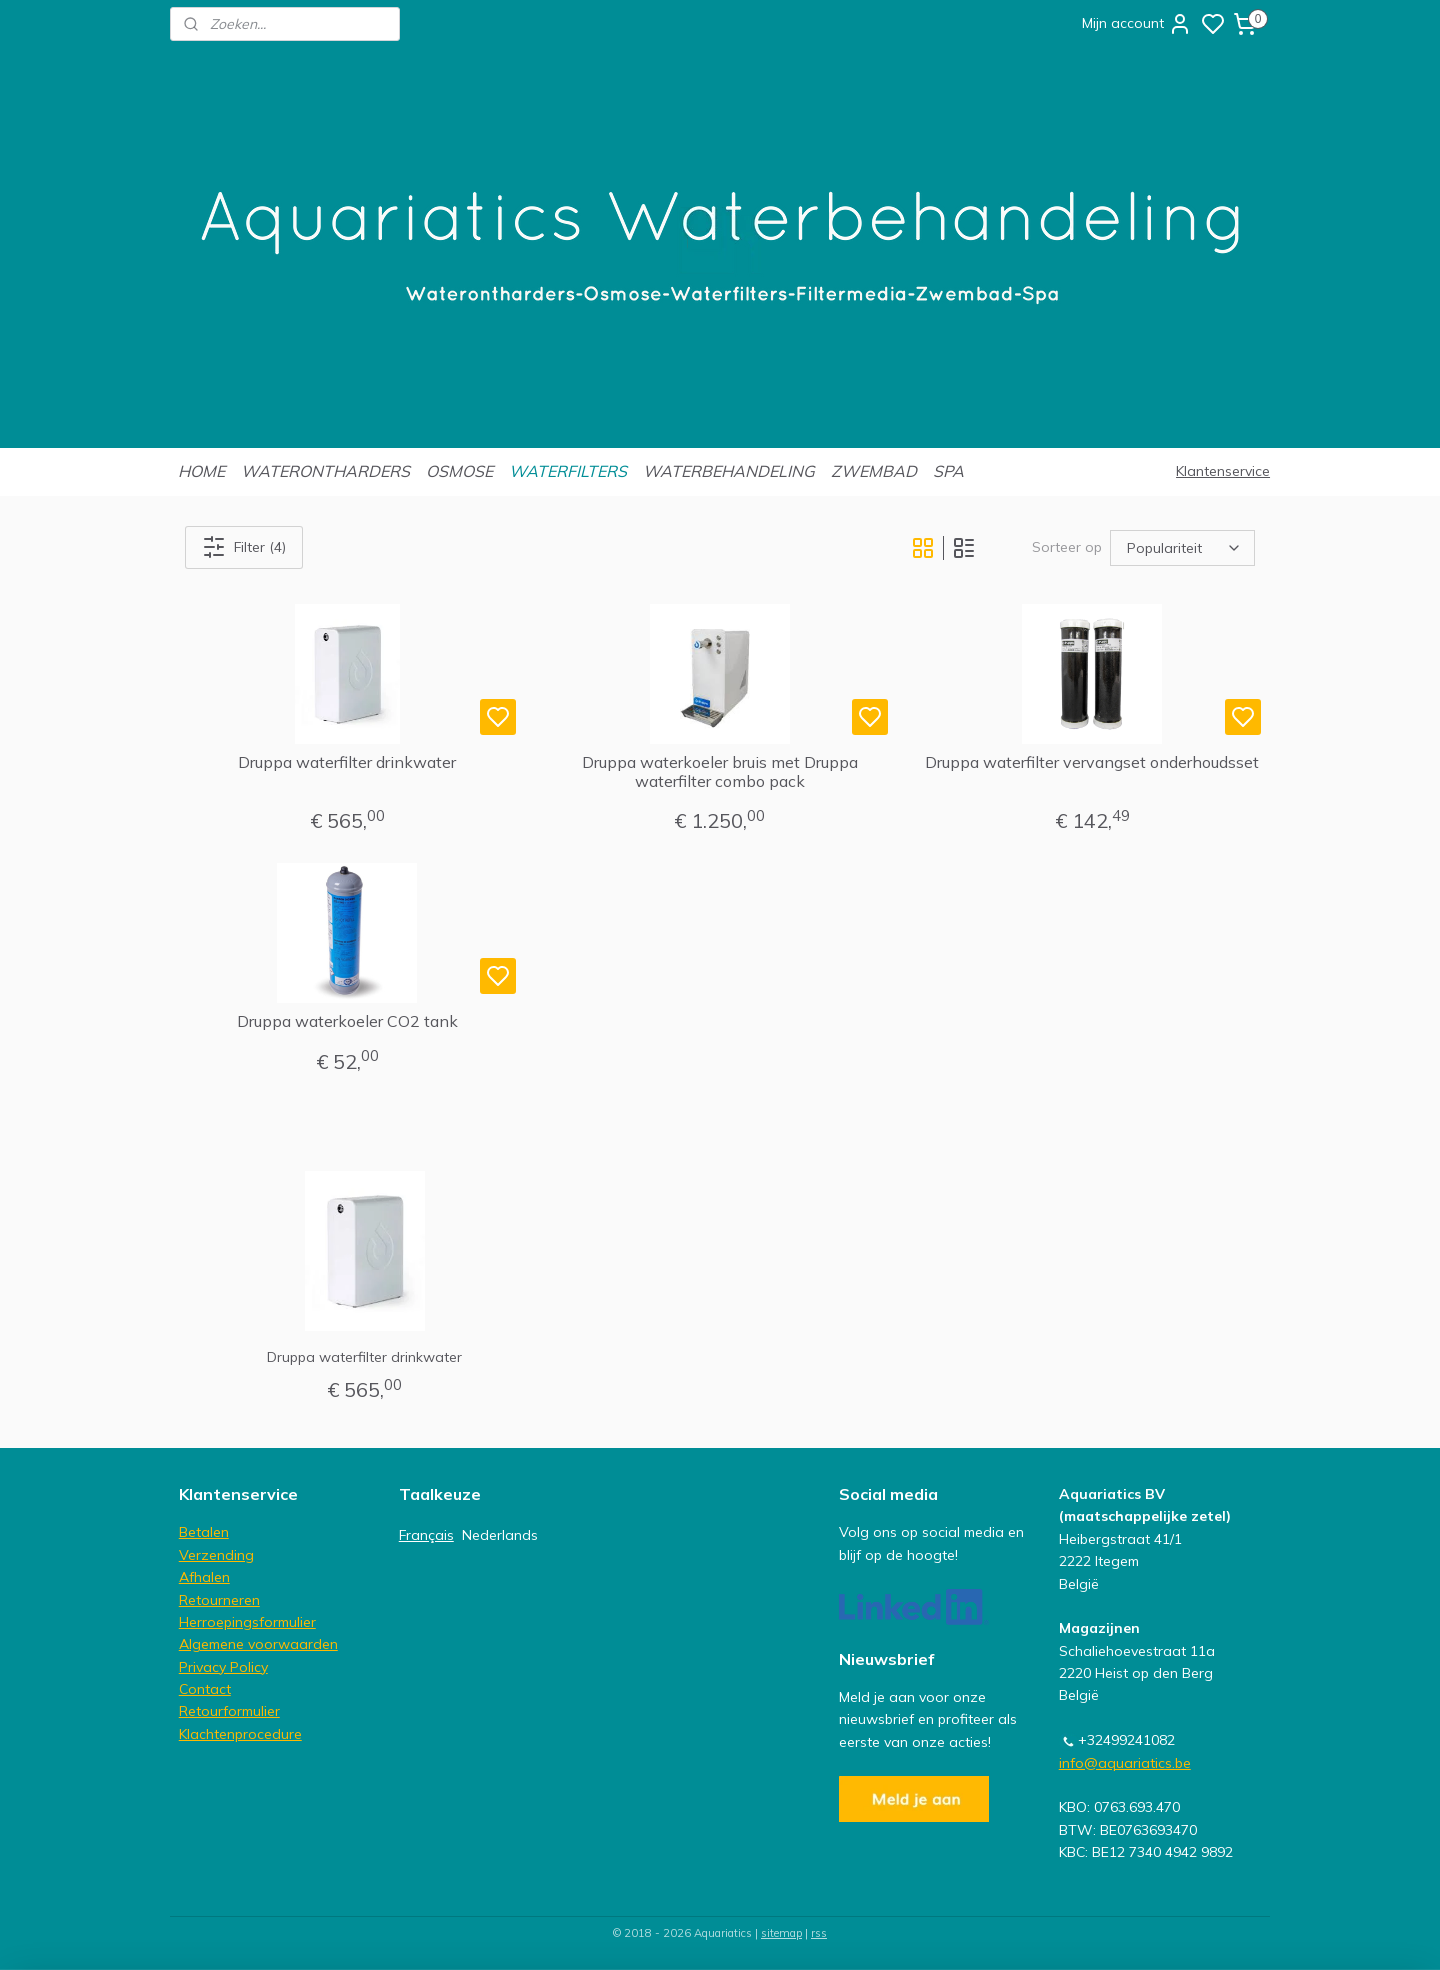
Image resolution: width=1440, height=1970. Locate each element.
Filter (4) (244, 547)
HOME (201, 471)
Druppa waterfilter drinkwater (347, 762)
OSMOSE (459, 471)
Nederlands (500, 1535)
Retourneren (219, 1600)
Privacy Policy (223, 1667)
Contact (205, 1689)
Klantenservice (1223, 471)
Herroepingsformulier (247, 1622)
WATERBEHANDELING (729, 471)
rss (819, 1933)
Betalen (204, 1532)
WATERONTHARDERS (325, 471)
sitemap (781, 1933)
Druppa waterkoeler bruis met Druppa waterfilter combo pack (720, 772)
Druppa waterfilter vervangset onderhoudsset (1093, 762)
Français (426, 1535)
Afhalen (204, 1577)
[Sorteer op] (1182, 547)
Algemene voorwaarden (258, 1644)
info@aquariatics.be (1125, 1763)
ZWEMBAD (874, 471)
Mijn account (1137, 24)
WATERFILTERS (568, 471)
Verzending (216, 1555)
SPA (948, 471)
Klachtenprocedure (240, 1734)
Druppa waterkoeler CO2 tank (347, 1021)
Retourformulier (229, 1711)
